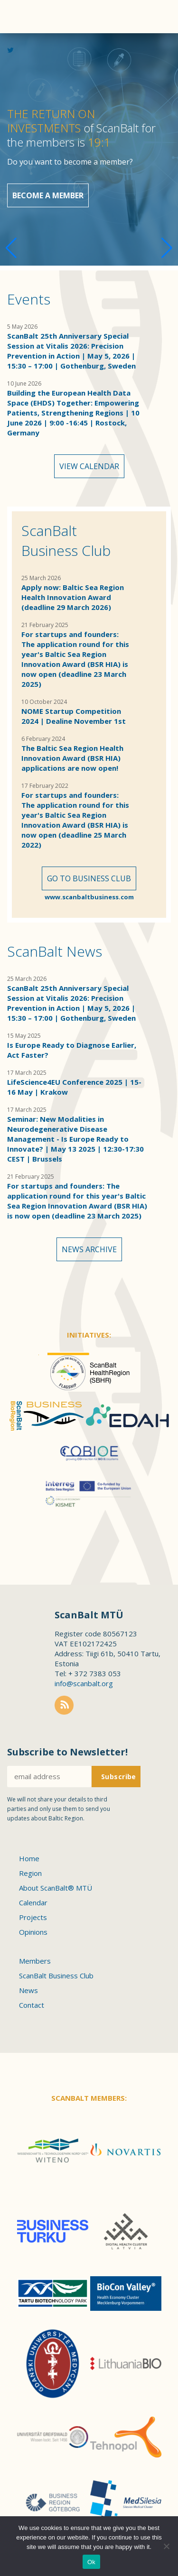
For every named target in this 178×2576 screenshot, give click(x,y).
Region (30, 1873)
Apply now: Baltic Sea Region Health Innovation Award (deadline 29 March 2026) (72, 597)
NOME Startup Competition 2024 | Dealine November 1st (73, 716)
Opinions (33, 1932)
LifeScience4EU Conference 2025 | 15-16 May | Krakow (74, 1087)
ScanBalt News (54, 951)
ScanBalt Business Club (66, 540)
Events (28, 299)
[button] (166, 248)
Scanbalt (23, 45)
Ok (91, 2562)
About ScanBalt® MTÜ (55, 1888)
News (28, 1990)
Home (29, 1858)
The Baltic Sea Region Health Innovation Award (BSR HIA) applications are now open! (72, 758)
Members (35, 1961)
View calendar (89, 466)
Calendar (33, 1902)
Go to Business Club (89, 878)
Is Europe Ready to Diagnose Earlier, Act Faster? (71, 1050)
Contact (31, 2005)
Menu (156, 16)
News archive (89, 1249)
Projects (33, 1917)
